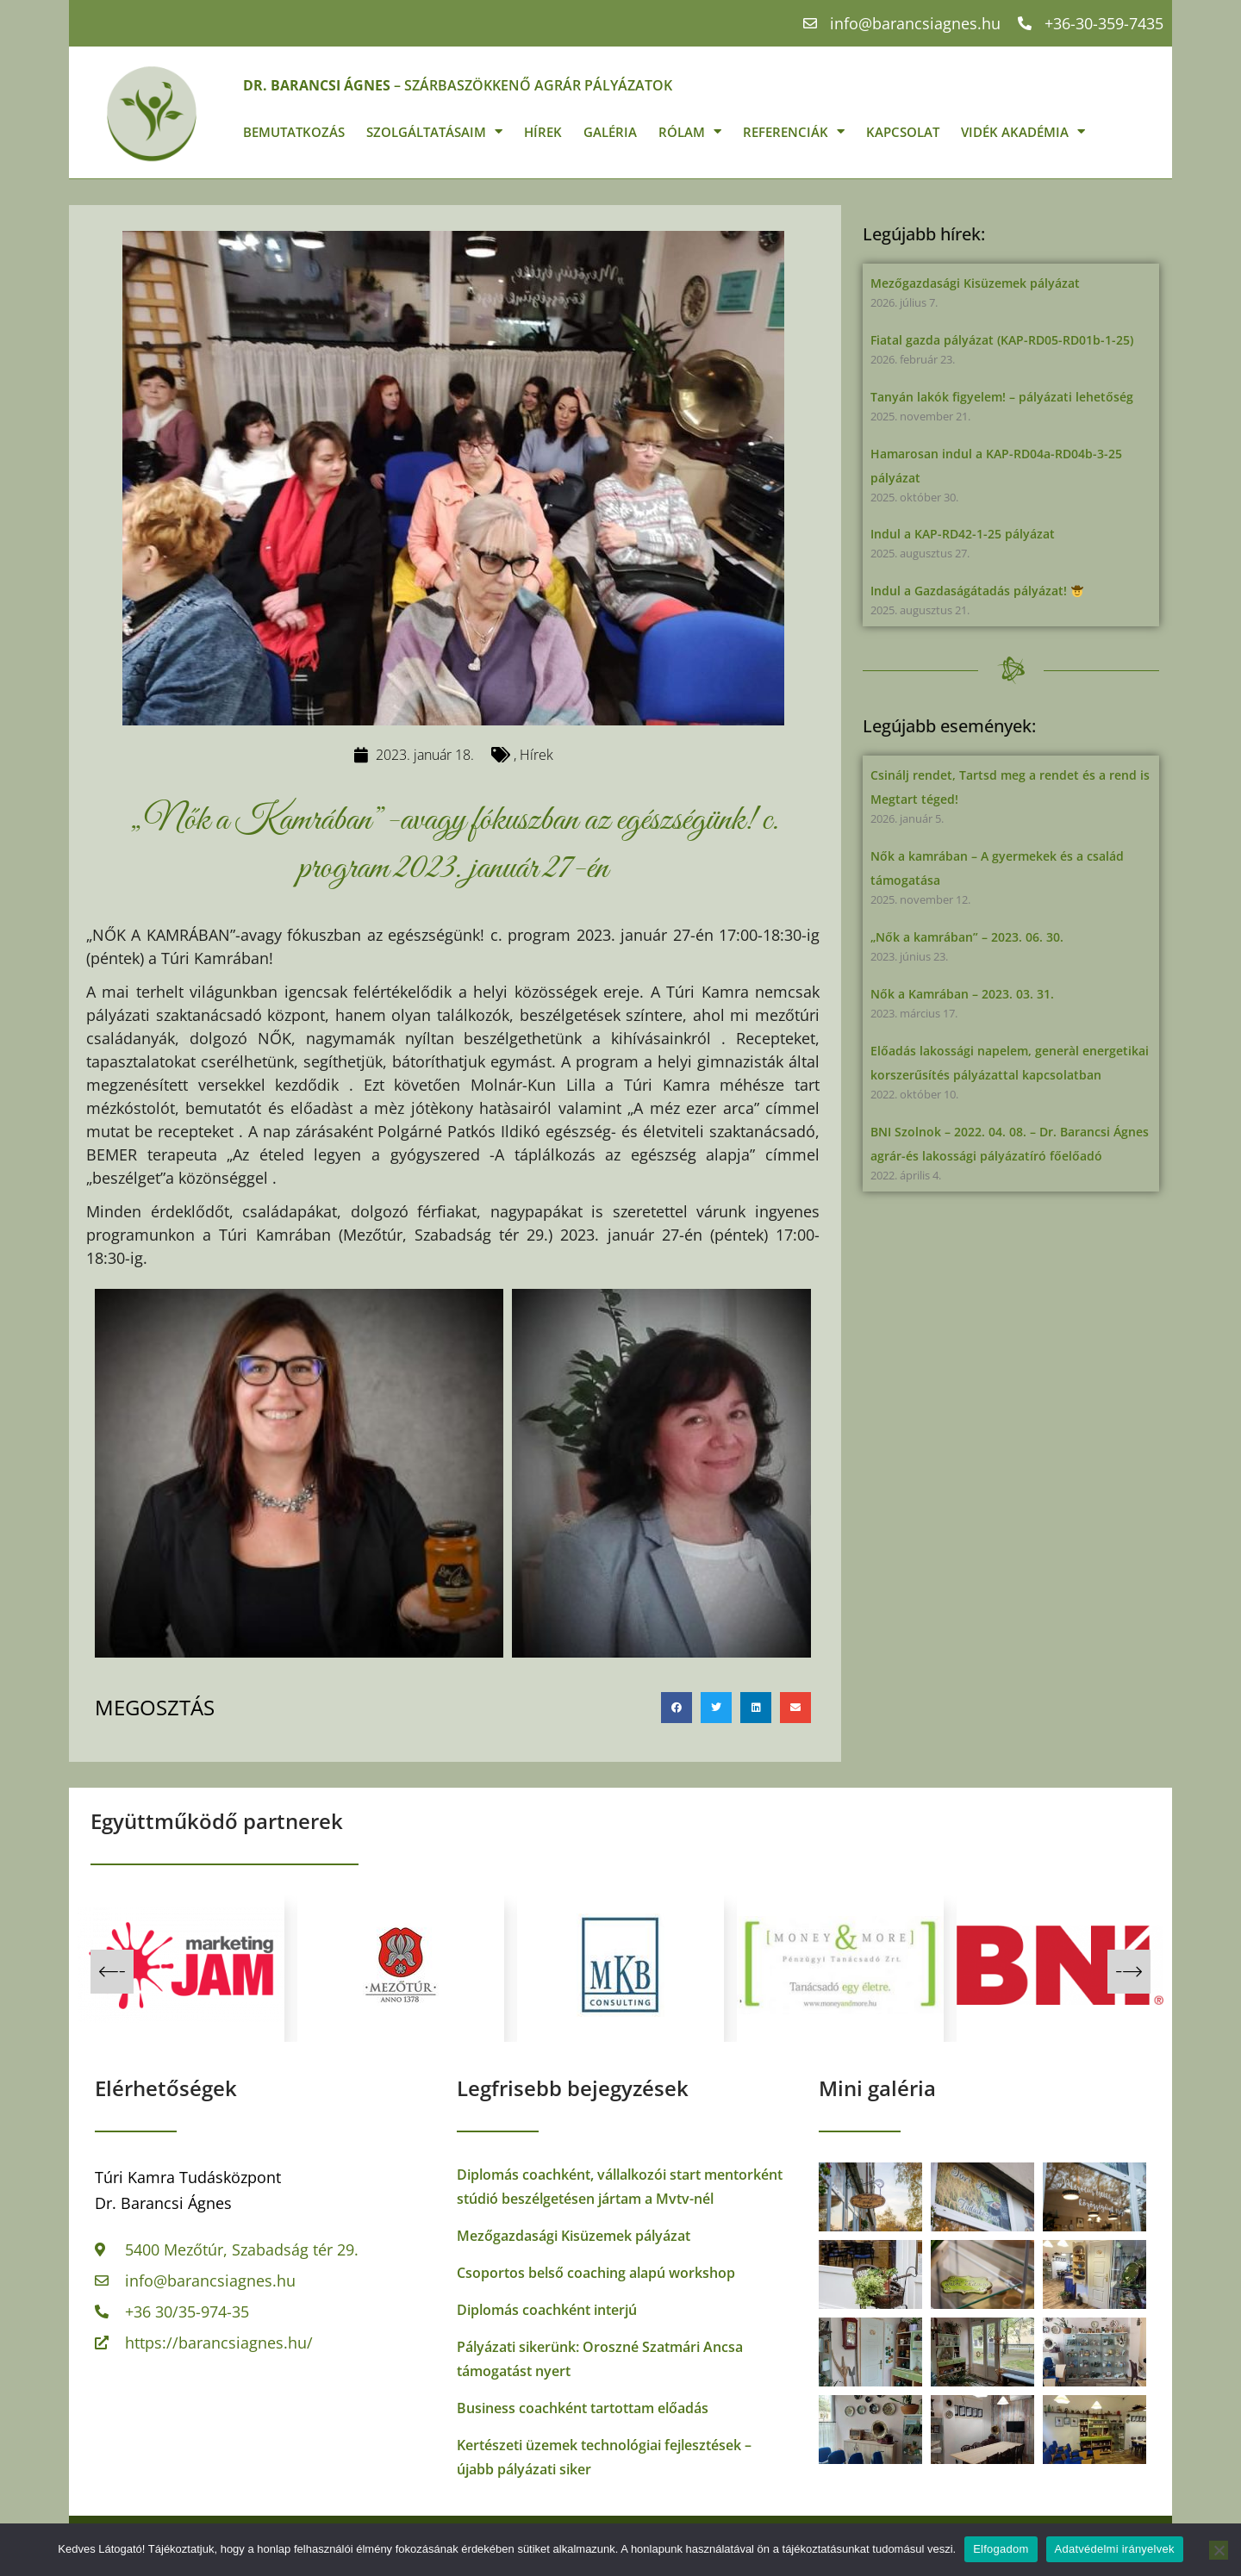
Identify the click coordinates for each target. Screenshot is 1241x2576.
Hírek (543, 131)
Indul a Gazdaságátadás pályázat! (976, 590)
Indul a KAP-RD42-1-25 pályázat (962, 534)
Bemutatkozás (294, 131)
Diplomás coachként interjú (547, 2309)
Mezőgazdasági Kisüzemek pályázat (975, 283)
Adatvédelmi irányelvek (1115, 2548)
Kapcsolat (902, 131)
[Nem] (1218, 2550)
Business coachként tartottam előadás (582, 2408)
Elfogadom (1000, 2548)
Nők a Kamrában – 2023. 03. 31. (962, 994)
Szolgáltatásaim (434, 131)
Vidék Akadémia (1023, 131)
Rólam (689, 131)
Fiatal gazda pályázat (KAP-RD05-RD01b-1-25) (1001, 340)
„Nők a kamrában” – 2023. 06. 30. (966, 937)
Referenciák (794, 131)
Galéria (610, 131)
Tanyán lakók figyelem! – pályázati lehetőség (1001, 397)
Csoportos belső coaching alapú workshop (596, 2272)
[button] (676, 1707)
